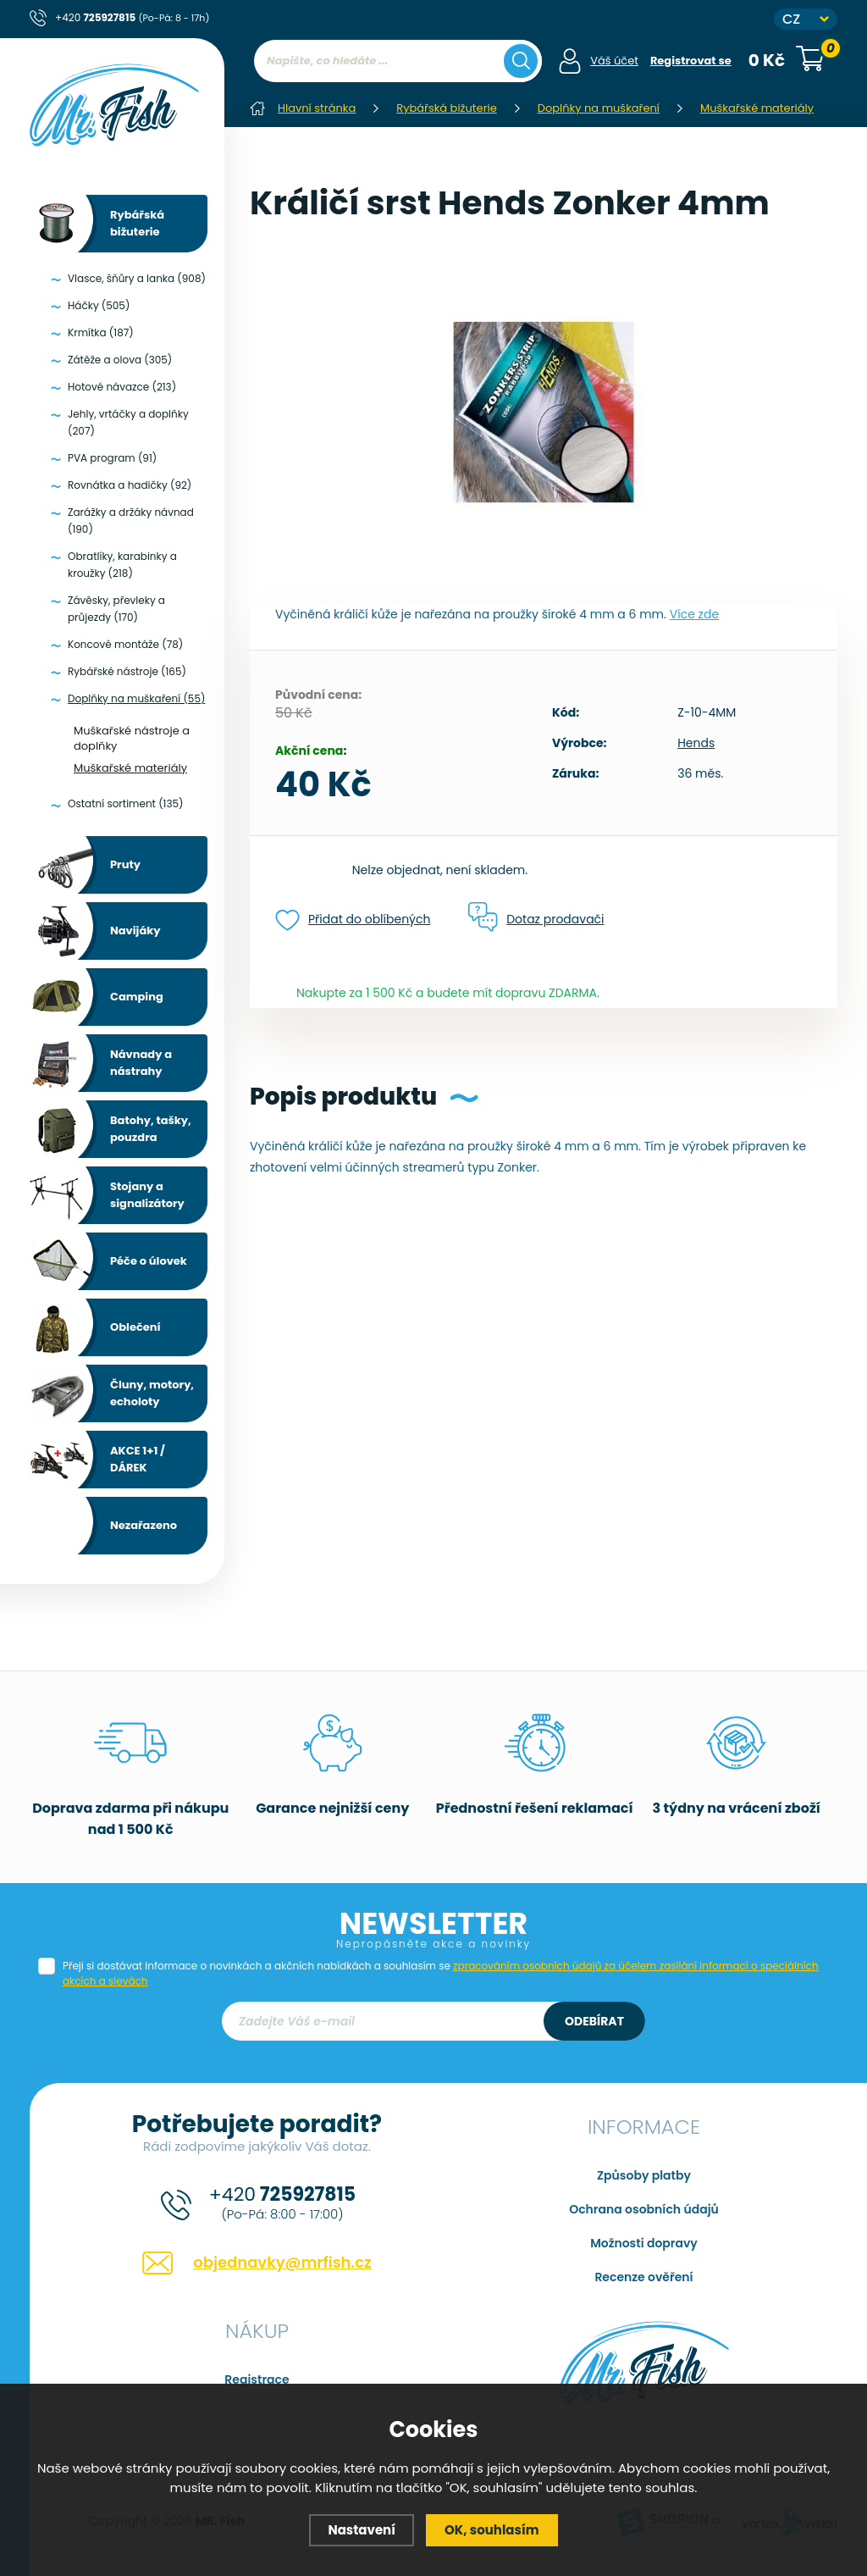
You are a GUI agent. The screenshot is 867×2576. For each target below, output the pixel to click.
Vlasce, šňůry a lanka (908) (137, 278)
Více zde (694, 614)
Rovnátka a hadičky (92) (129, 485)
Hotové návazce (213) (122, 386)
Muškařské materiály (130, 768)
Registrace (256, 2379)
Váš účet (614, 61)
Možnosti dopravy (644, 2243)
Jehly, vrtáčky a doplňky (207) (128, 422)
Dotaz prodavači (535, 918)
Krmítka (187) (101, 332)
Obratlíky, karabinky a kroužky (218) (122, 564)
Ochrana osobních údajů (644, 2209)
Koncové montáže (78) (125, 644)
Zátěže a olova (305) (120, 359)
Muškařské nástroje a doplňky (132, 738)
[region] (398, 95)
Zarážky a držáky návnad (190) (131, 520)
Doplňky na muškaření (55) (136, 698)
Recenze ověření (643, 2277)
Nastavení (361, 2530)
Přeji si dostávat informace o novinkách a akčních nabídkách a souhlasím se (441, 1973)
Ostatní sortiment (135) (126, 803)
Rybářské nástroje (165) (127, 671)
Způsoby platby (644, 2175)
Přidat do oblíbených (352, 920)
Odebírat (594, 2021)
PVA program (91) (112, 458)
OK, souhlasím (492, 2530)
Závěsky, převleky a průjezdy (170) (116, 608)
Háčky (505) (99, 305)
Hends (696, 742)
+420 (132, 17)
